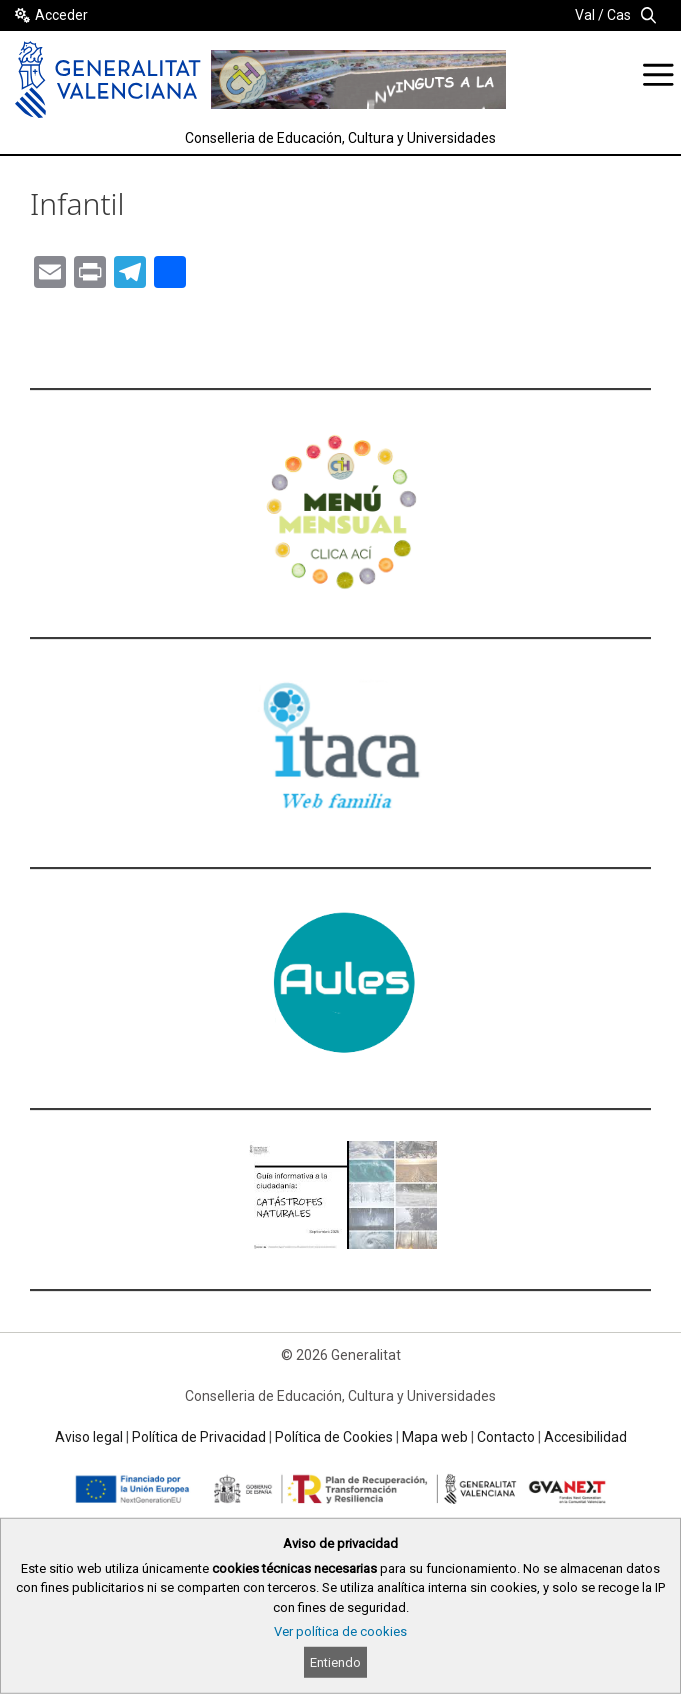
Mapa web (435, 1437)
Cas (619, 15)
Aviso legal (89, 1437)
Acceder (61, 15)
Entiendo (335, 1662)
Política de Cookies (334, 1437)
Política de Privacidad (199, 1437)
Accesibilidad (585, 1437)
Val (585, 15)
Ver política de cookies (340, 1631)
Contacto (506, 1437)
